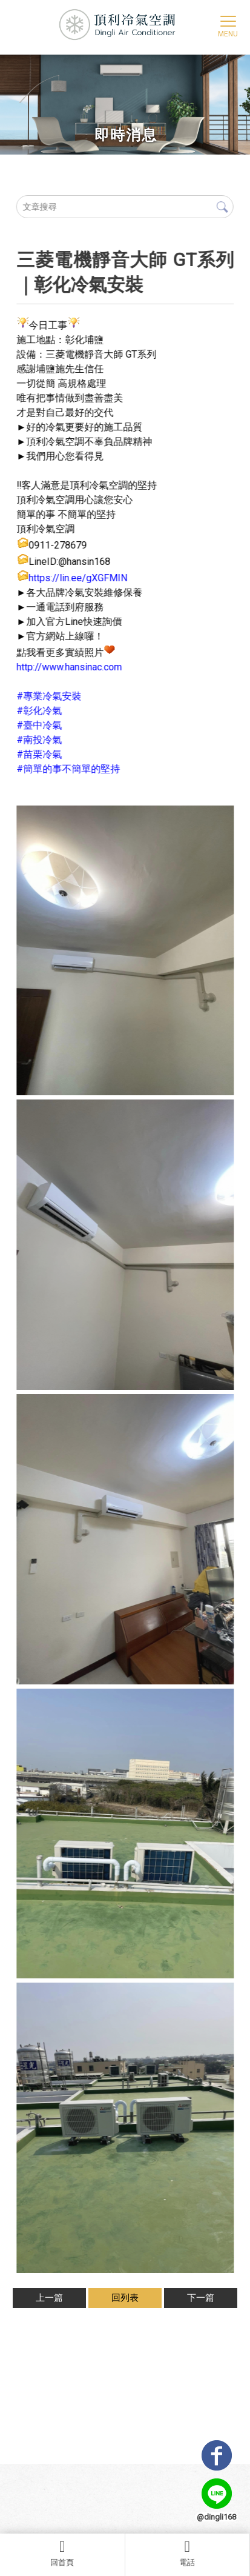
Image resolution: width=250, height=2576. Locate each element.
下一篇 (200, 2297)
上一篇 (49, 2297)
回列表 (125, 2297)
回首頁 (62, 2553)
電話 (187, 2553)
